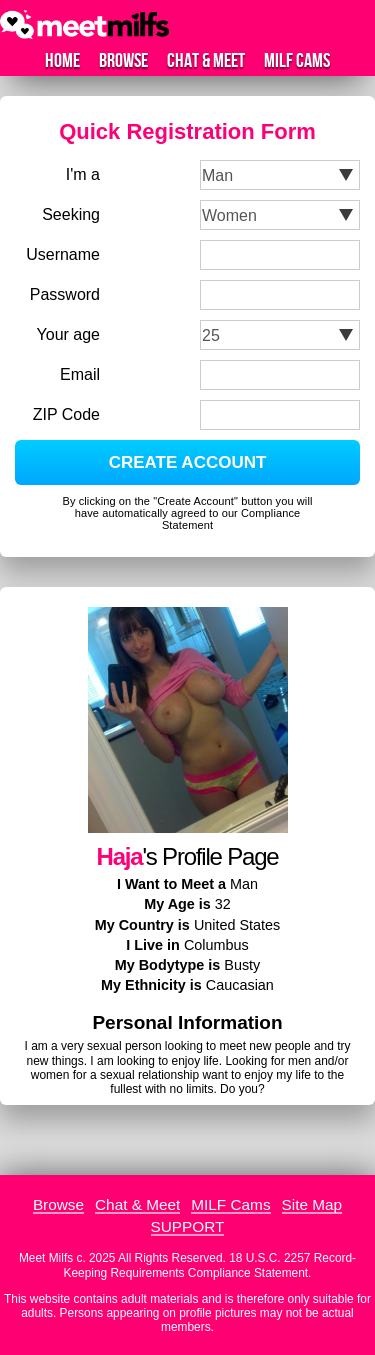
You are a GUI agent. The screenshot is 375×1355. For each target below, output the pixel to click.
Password (65, 294)
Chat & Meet (206, 61)
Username (63, 254)
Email (80, 374)
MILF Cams (297, 61)
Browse (123, 61)
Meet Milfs (46, 1258)
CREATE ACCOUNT (188, 462)
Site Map (312, 1204)
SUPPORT (188, 1226)
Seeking (71, 214)
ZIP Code (66, 414)
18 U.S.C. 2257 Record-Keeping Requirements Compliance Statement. (210, 1265)
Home (62, 61)
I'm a (83, 174)
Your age (68, 334)
